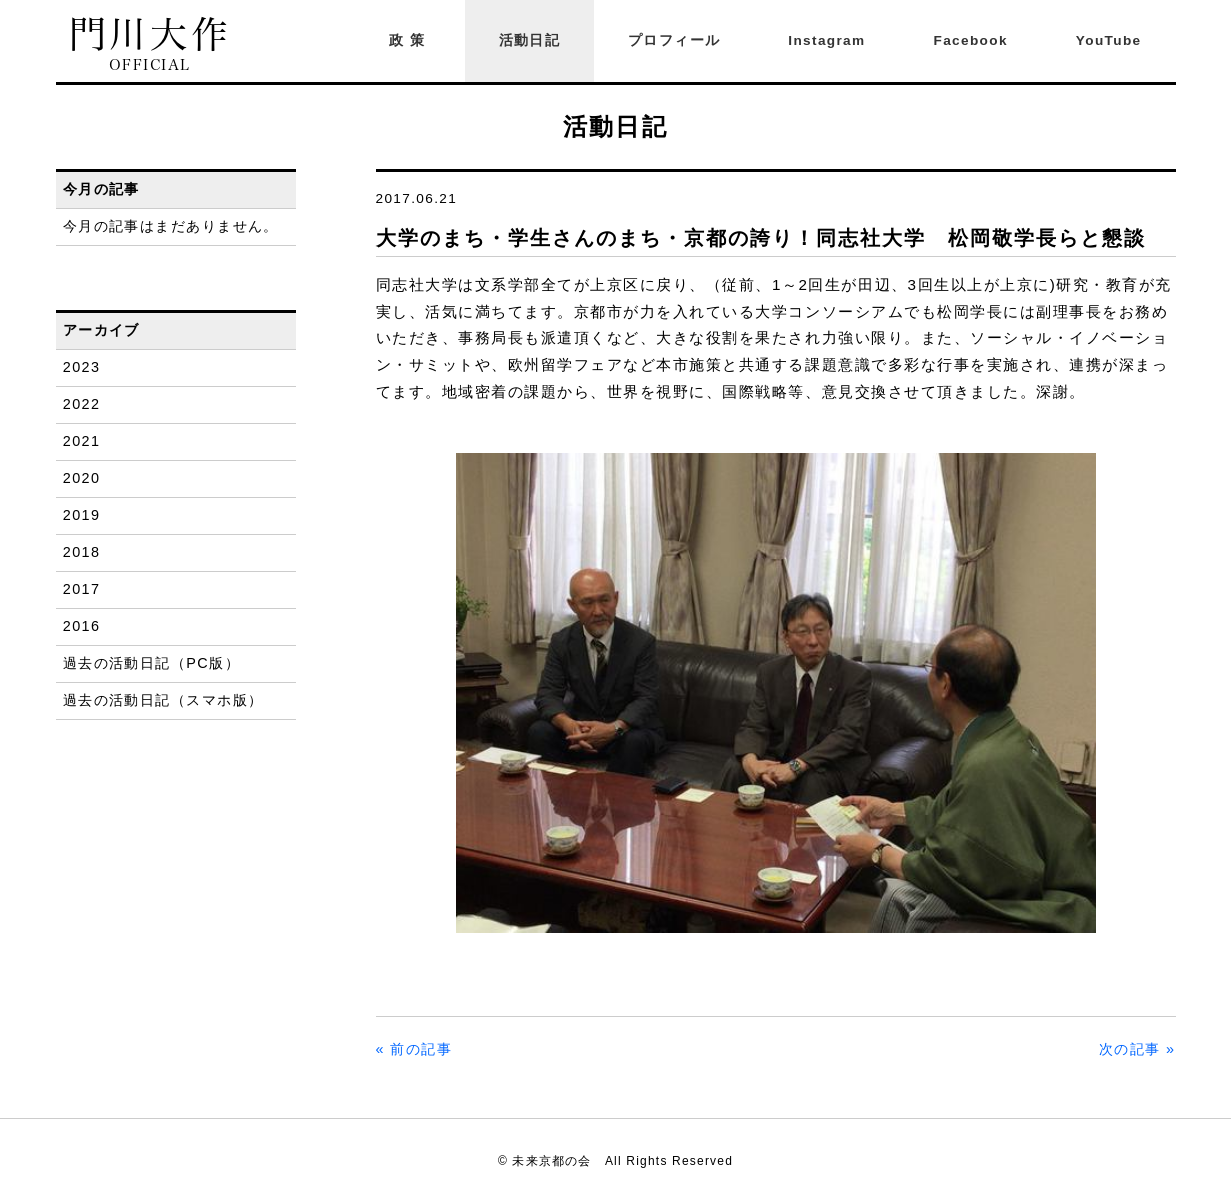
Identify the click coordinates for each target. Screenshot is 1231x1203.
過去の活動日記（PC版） (151, 663)
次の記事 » (1137, 1049)
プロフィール (674, 40)
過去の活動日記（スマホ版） (163, 700)
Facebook (971, 40)
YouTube (1109, 40)
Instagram (826, 40)
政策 (410, 40)
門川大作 (150, 44)
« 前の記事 (414, 1049)
